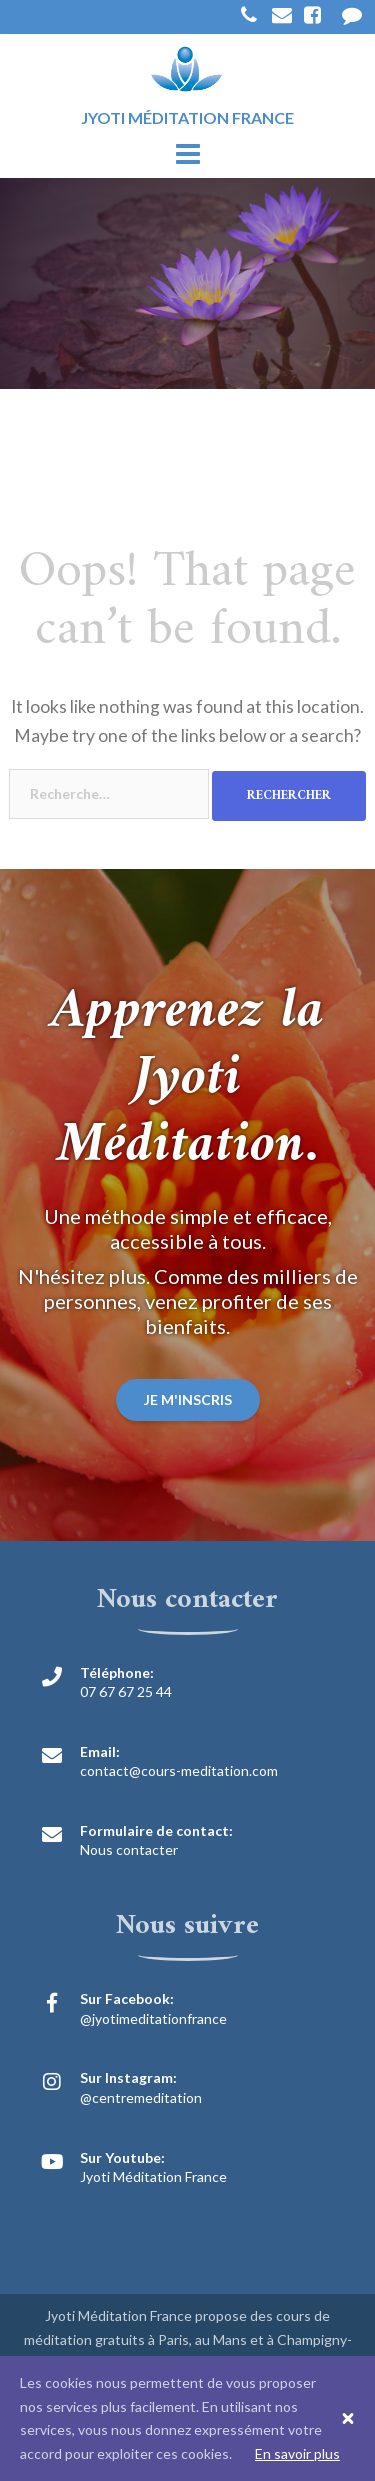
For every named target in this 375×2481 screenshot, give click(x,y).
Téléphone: (117, 1672)
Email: (100, 1751)
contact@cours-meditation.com (179, 1770)
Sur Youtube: (122, 2157)
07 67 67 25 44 (126, 1691)
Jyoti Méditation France (153, 2176)
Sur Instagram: (128, 2077)
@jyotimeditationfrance (153, 2018)
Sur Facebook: (127, 1998)
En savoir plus (297, 2453)
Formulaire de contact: (156, 1830)
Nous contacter (129, 1849)
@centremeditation (141, 2097)
